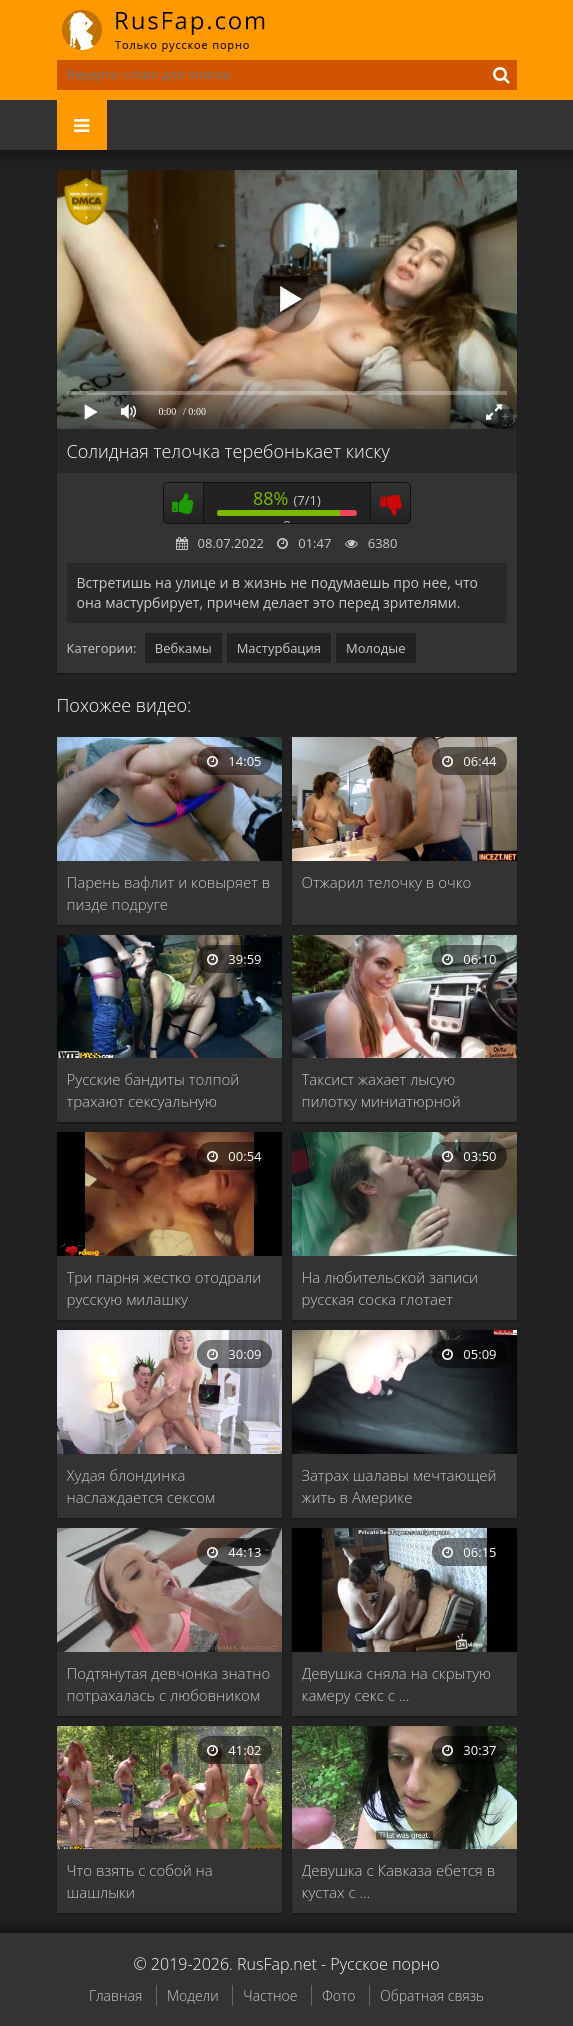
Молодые (376, 648)
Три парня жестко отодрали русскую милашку (164, 1288)
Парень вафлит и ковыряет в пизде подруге (169, 893)
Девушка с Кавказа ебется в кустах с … (399, 1881)
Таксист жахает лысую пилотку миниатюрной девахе (381, 1090)
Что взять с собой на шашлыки (140, 1881)
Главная (115, 1995)
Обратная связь (432, 1995)
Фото (338, 1995)
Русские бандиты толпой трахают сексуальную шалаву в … (153, 1090)
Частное (270, 1995)
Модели (193, 1995)
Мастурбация (279, 648)
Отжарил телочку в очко (387, 882)
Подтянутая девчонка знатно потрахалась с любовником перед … (169, 1684)
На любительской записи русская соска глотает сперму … (390, 1288)
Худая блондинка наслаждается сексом (141, 1486)
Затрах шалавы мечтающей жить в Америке (399, 1486)
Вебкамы (183, 648)
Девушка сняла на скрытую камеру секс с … (397, 1684)
